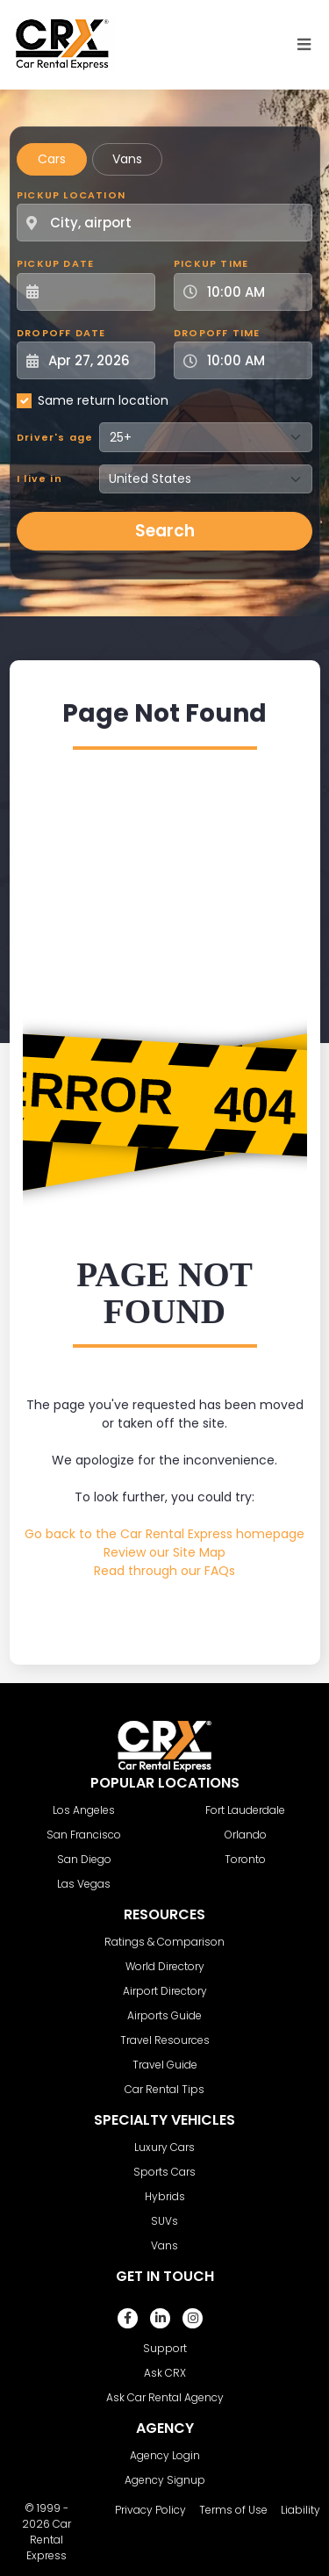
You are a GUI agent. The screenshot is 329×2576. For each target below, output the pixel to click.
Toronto (245, 1859)
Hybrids (165, 2196)
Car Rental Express (48, 2539)
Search (165, 531)
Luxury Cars (164, 2147)
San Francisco (83, 1834)
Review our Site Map (164, 1552)
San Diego (84, 1859)
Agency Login (165, 2455)
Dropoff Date (61, 333)
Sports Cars (164, 2171)
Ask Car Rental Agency (165, 2397)
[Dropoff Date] (96, 360)
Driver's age (55, 437)
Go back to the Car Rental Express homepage (164, 1534)
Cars (52, 159)
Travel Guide (164, 2064)
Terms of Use (233, 2509)
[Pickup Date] (96, 292)
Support (165, 2348)
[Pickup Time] (253, 292)
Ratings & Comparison (164, 1941)
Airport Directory (165, 1990)
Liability (300, 2509)
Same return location (103, 400)
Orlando (246, 1834)
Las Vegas (84, 1883)
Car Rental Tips (164, 2089)
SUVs (164, 2220)
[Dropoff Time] (253, 360)
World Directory (164, 1966)
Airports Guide (164, 2015)
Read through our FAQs (164, 1570)
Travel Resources (165, 2040)
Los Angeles (84, 1809)
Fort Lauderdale (245, 1809)
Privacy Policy (150, 2509)
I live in (39, 478)
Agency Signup (165, 2479)
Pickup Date (55, 263)
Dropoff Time (217, 333)
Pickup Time (211, 263)
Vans (127, 159)
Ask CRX (165, 2372)
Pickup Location (71, 195)
